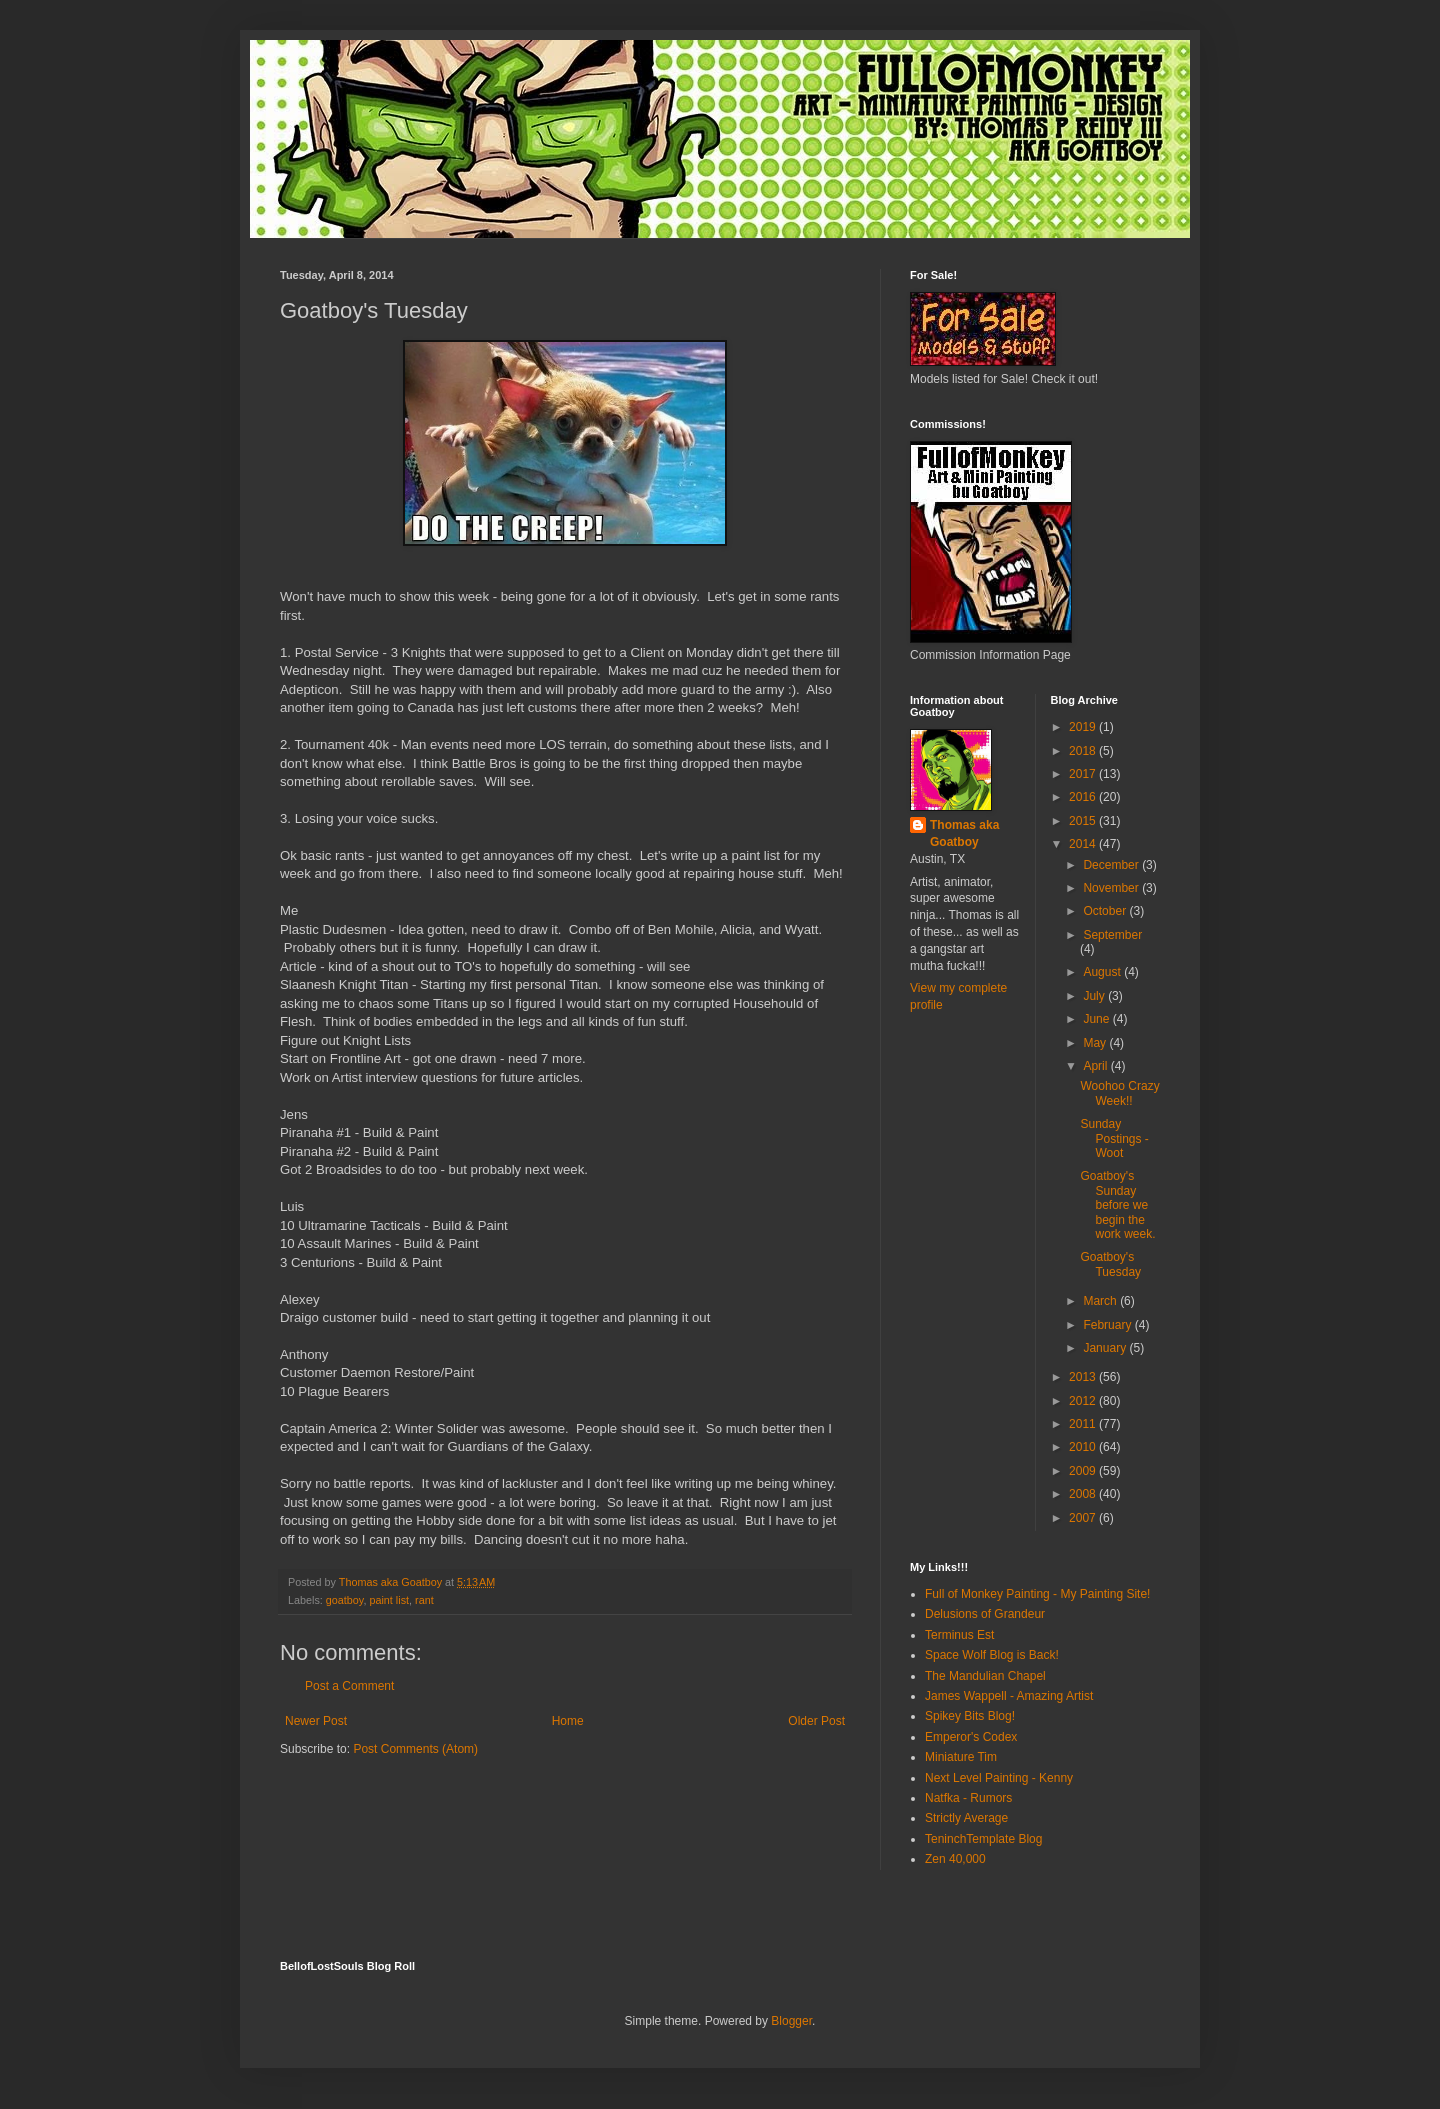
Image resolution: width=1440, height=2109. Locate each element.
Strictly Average (966, 1818)
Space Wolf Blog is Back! (992, 1655)
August (1103, 972)
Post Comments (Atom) (415, 1749)
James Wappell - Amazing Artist (1009, 1696)
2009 (1084, 1471)
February (1108, 1325)
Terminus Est (959, 1635)
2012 (1084, 1401)
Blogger (791, 2021)
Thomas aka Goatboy (964, 833)
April (1096, 1066)
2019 (1084, 727)
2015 (1084, 821)
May (1096, 1043)
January (1106, 1348)
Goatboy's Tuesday (1110, 1264)
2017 (1084, 774)
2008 (1084, 1494)
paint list (389, 1600)
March (1101, 1301)
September (1112, 935)
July (1095, 996)
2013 (1084, 1377)
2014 (1084, 844)
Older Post (816, 1721)
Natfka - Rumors (968, 1798)
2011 (1084, 1424)
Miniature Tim (961, 1757)
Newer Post (316, 1721)
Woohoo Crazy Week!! (1119, 1093)
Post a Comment (349, 1686)
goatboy (345, 1600)
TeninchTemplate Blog (983, 1839)
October (1106, 911)
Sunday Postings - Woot (1114, 1138)
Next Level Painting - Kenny (999, 1778)
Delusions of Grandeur (985, 1614)
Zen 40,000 (955, 1859)
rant (424, 1600)
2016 (1084, 797)
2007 (1084, 1518)
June (1097, 1019)
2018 (1084, 751)
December (1112, 865)
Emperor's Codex (971, 1737)
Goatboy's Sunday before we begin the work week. (1117, 1205)
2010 (1084, 1447)
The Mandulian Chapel (985, 1676)
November (1112, 888)
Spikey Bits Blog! (970, 1716)
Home (568, 1721)
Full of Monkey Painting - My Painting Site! (1037, 1594)
